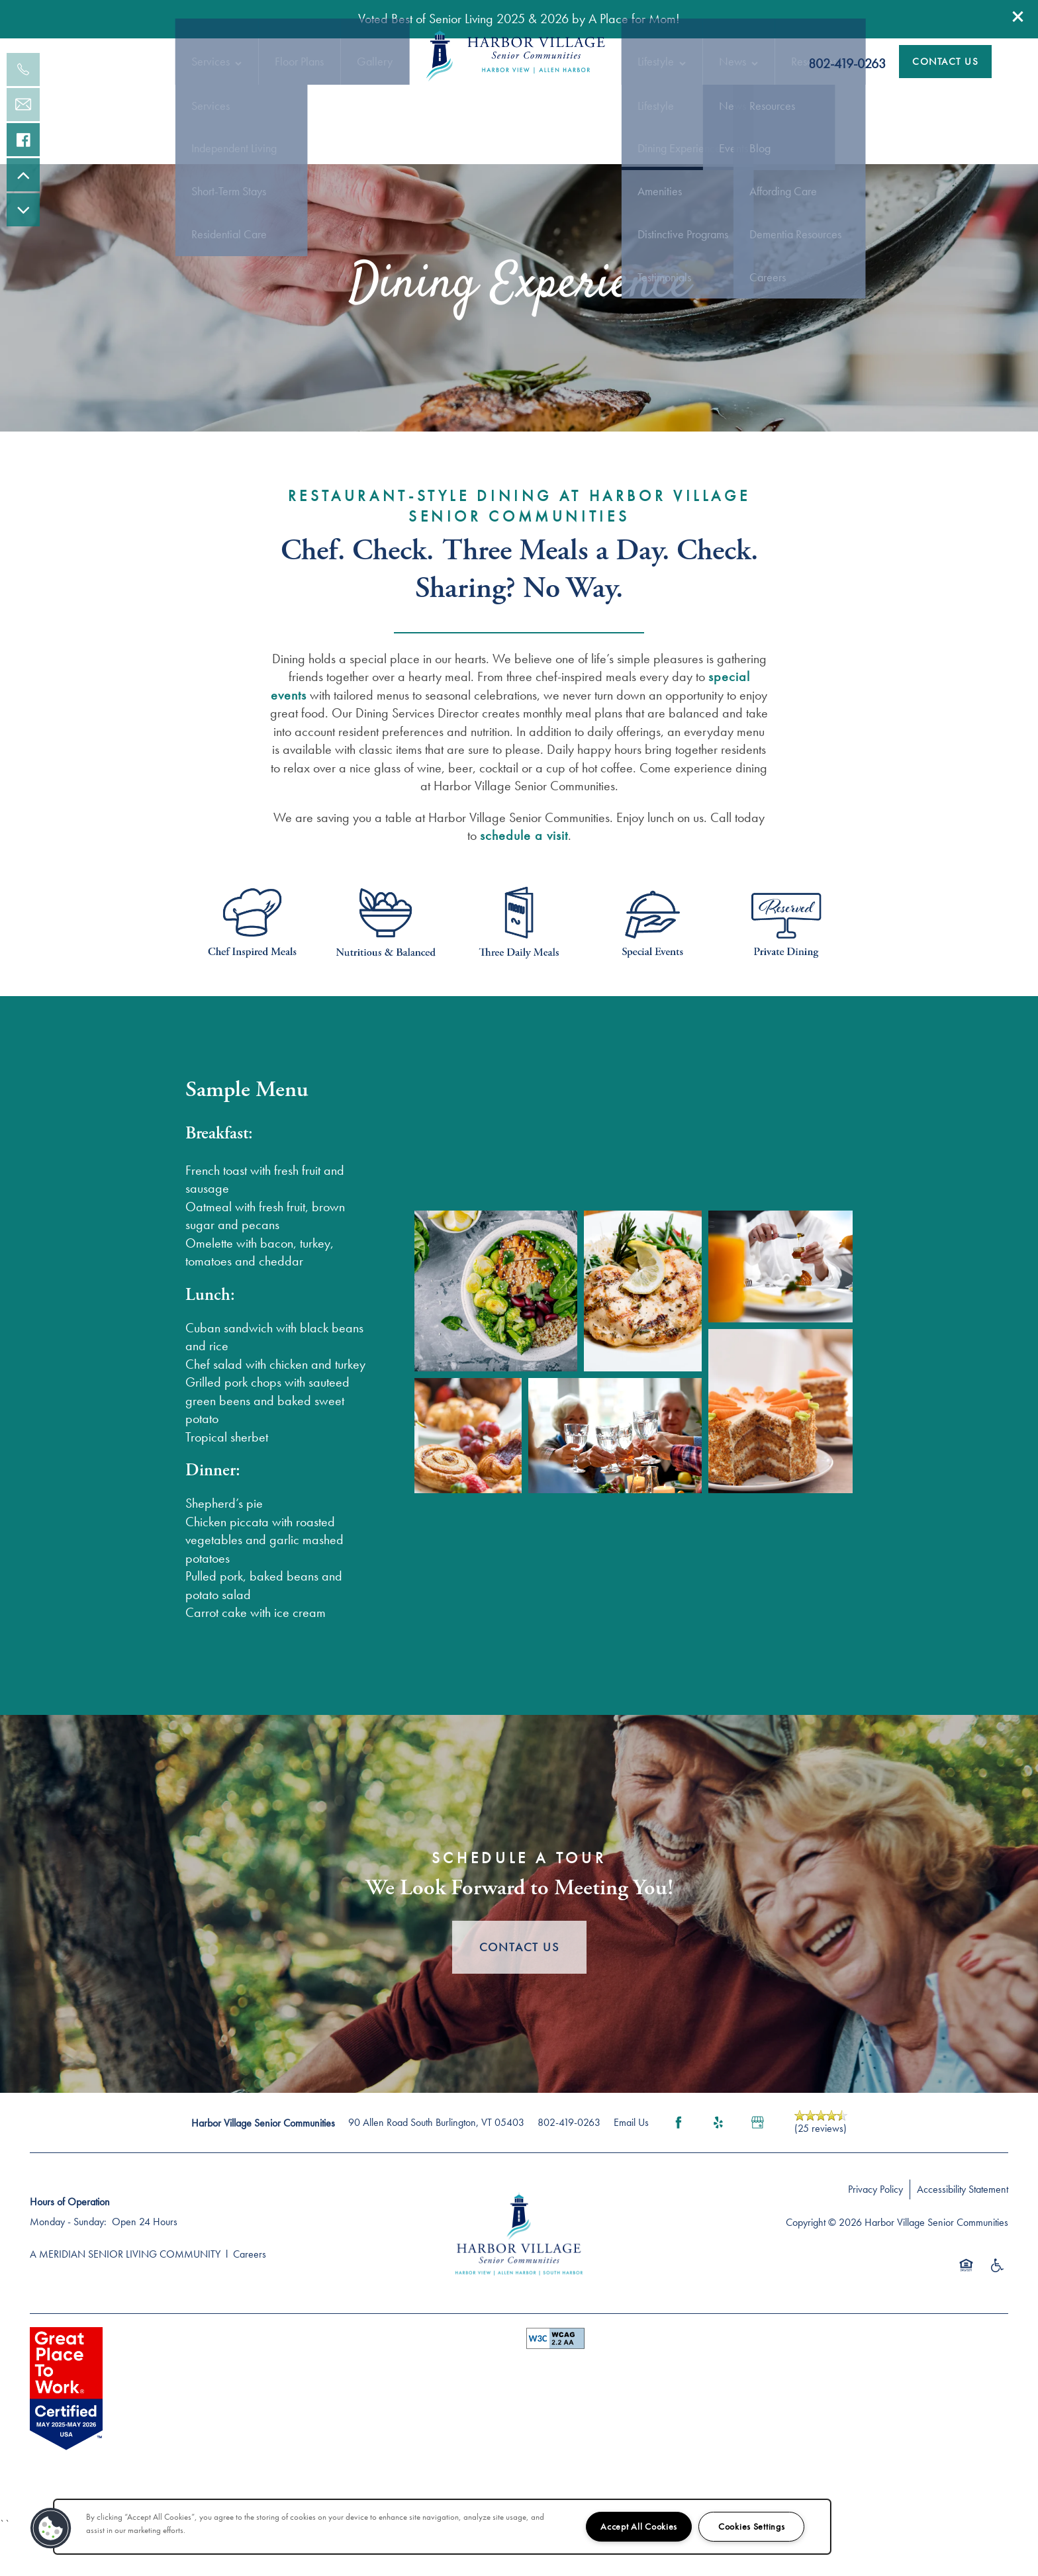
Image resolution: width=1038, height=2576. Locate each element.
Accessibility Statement (962, 2235)
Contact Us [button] (519, 1992)
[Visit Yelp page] (718, 2168)
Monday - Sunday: (68, 2267)
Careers (249, 2300)
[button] (1018, 16)
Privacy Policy (875, 2235)
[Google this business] (758, 2168)
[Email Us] (23, 104)
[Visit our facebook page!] (23, 139)
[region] (442, 2527)
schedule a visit (524, 881)
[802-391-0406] (23, 69)
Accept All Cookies (638, 2526)
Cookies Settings (751, 2526)
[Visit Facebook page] (678, 2168)
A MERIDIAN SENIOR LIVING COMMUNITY (125, 2300)
